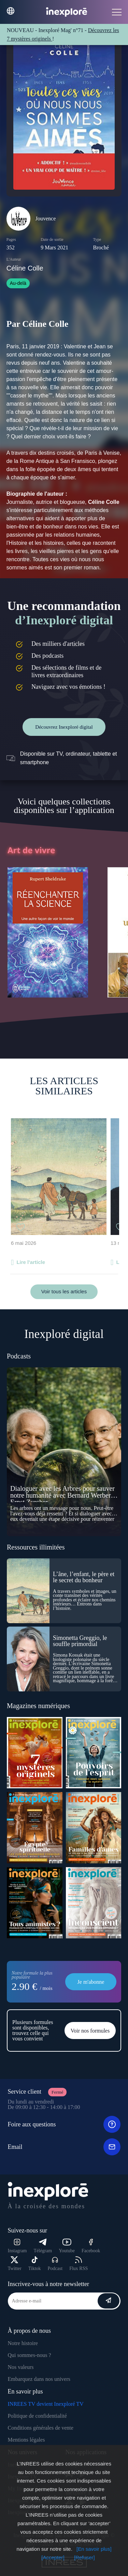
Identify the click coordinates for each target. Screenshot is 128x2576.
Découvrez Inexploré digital (64, 727)
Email (64, 2146)
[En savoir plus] (94, 2549)
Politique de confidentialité (37, 2416)
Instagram (17, 2246)
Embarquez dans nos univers (39, 2379)
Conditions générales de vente (40, 2428)
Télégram (42, 2246)
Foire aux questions (64, 2124)
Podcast (55, 2263)
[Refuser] (84, 2557)
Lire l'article (30, 1262)
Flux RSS (78, 2263)
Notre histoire (23, 2343)
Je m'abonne (90, 1982)
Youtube (67, 2246)
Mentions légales (26, 2440)
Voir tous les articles (64, 1291)
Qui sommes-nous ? (29, 2355)
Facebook (91, 2246)
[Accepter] (53, 2557)
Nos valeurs (21, 2367)
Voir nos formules (90, 2031)
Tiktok (34, 2263)
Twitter (15, 2263)
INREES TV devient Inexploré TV (46, 2404)
